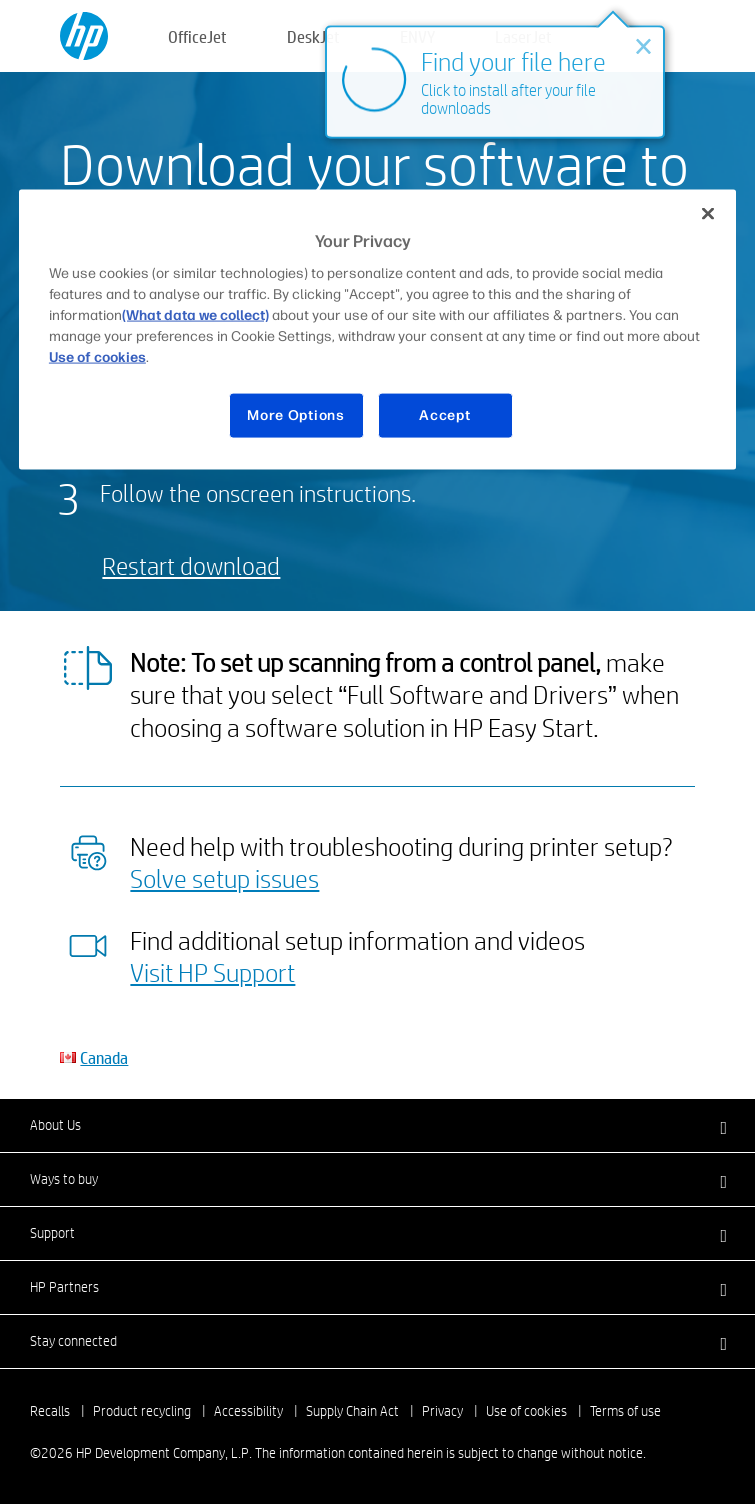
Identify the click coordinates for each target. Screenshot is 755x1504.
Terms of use (625, 1411)
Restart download (191, 565)
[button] (377, 1125)
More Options (295, 415)
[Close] (708, 213)
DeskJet (313, 36)
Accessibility (248, 1411)
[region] (377, 329)
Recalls (50, 1411)
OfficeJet (197, 36)
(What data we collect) (195, 315)
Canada (104, 1057)
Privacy (442, 1411)
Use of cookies (526, 1411)
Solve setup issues (224, 878)
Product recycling (142, 1411)
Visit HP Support (212, 972)
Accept (444, 415)
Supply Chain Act (352, 1411)
